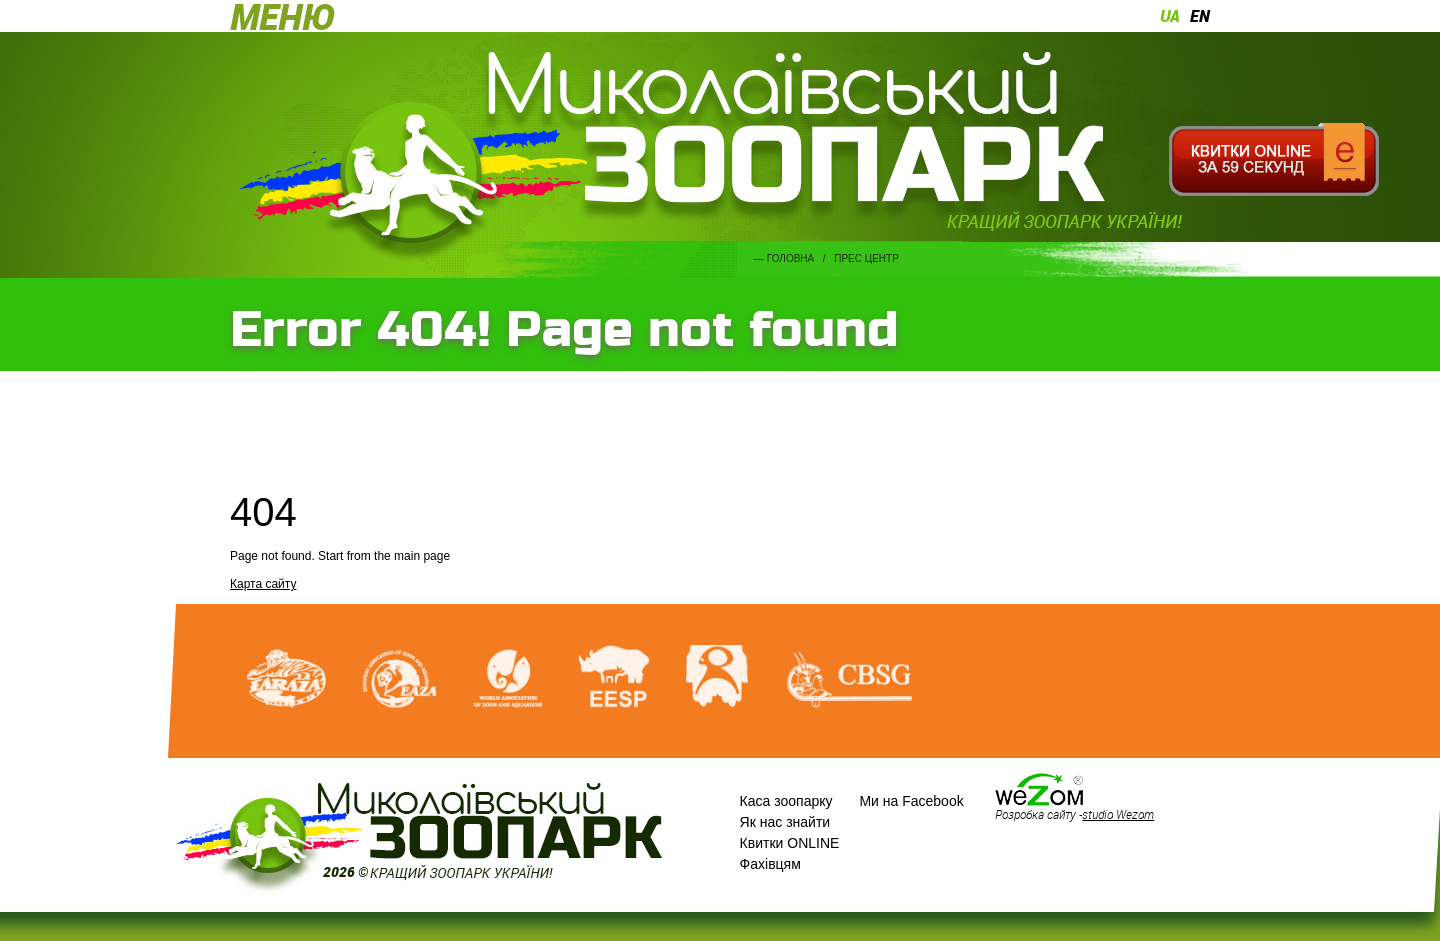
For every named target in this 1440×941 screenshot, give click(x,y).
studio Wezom (1118, 814)
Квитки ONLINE (790, 843)
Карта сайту (263, 584)
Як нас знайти (785, 822)
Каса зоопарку (786, 801)
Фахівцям (770, 864)
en (1200, 16)
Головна (790, 258)
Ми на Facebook (911, 801)
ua (1170, 16)
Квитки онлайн (1273, 160)
